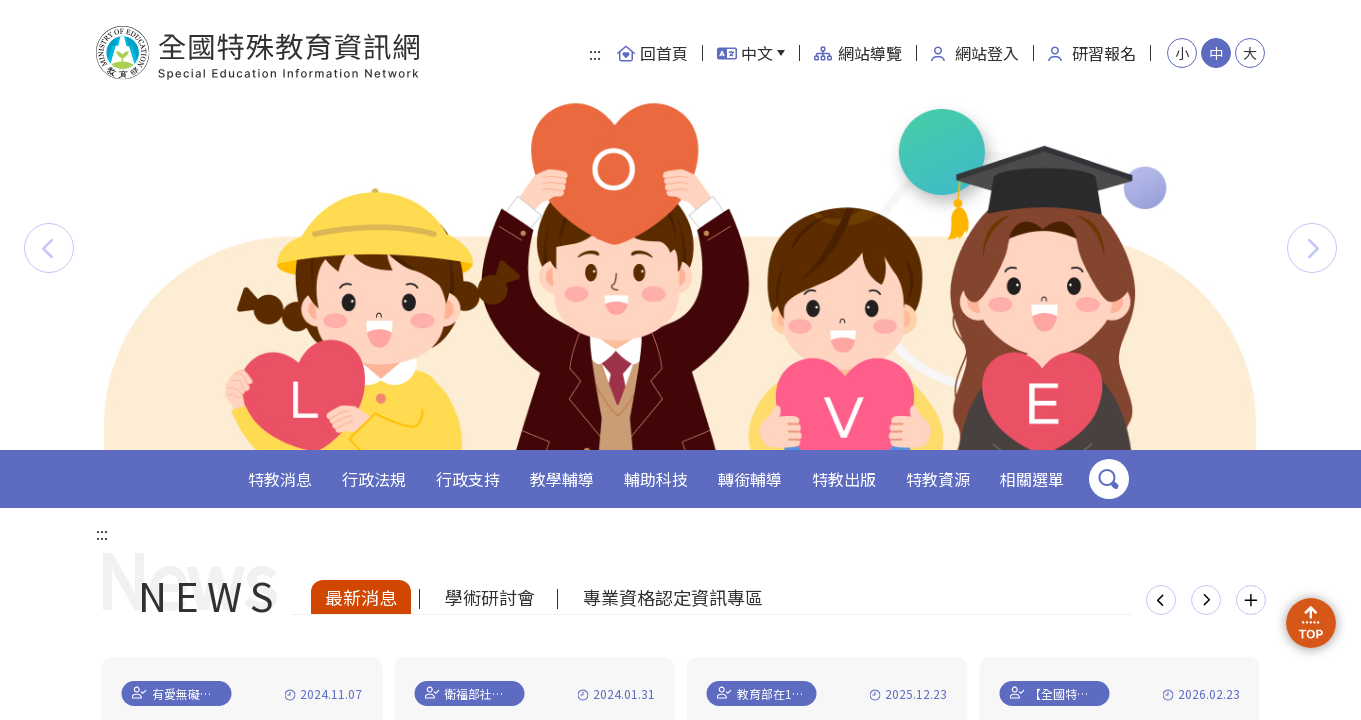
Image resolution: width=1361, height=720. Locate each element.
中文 (745, 53)
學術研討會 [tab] (490, 597)
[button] (49, 248)
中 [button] (1216, 53)
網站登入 (975, 53)
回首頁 (652, 53)
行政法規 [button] (374, 479)
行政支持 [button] (468, 479)
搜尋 (1109, 479)
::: (595, 53)
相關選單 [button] (1032, 479)
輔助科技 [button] (656, 479)
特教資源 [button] (938, 479)
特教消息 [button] (280, 479)
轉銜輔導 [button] (750, 479)
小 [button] (1182, 53)
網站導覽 (858, 53)
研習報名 (1092, 53)
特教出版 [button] (844, 479)
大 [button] (1250, 53)
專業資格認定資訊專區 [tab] (673, 597)
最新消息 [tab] (361, 597)
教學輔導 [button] (562, 479)
